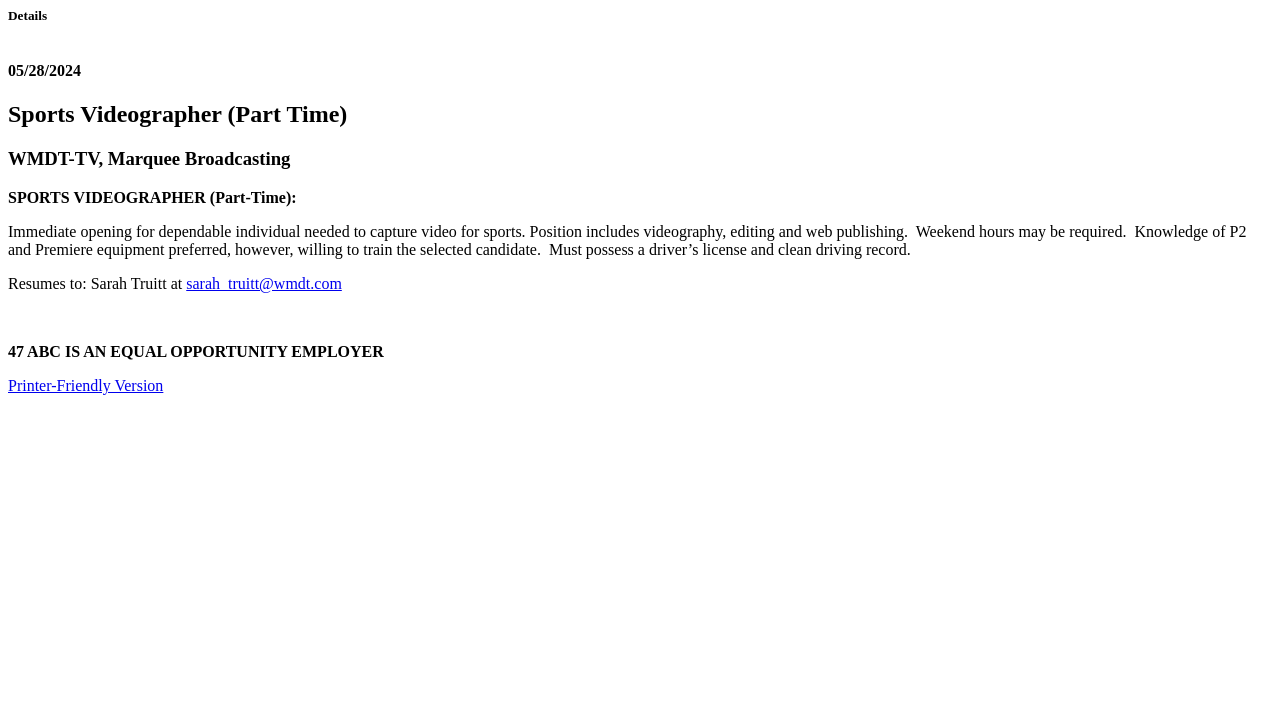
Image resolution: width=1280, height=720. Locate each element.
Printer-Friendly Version (85, 385)
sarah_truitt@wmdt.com (264, 283)
